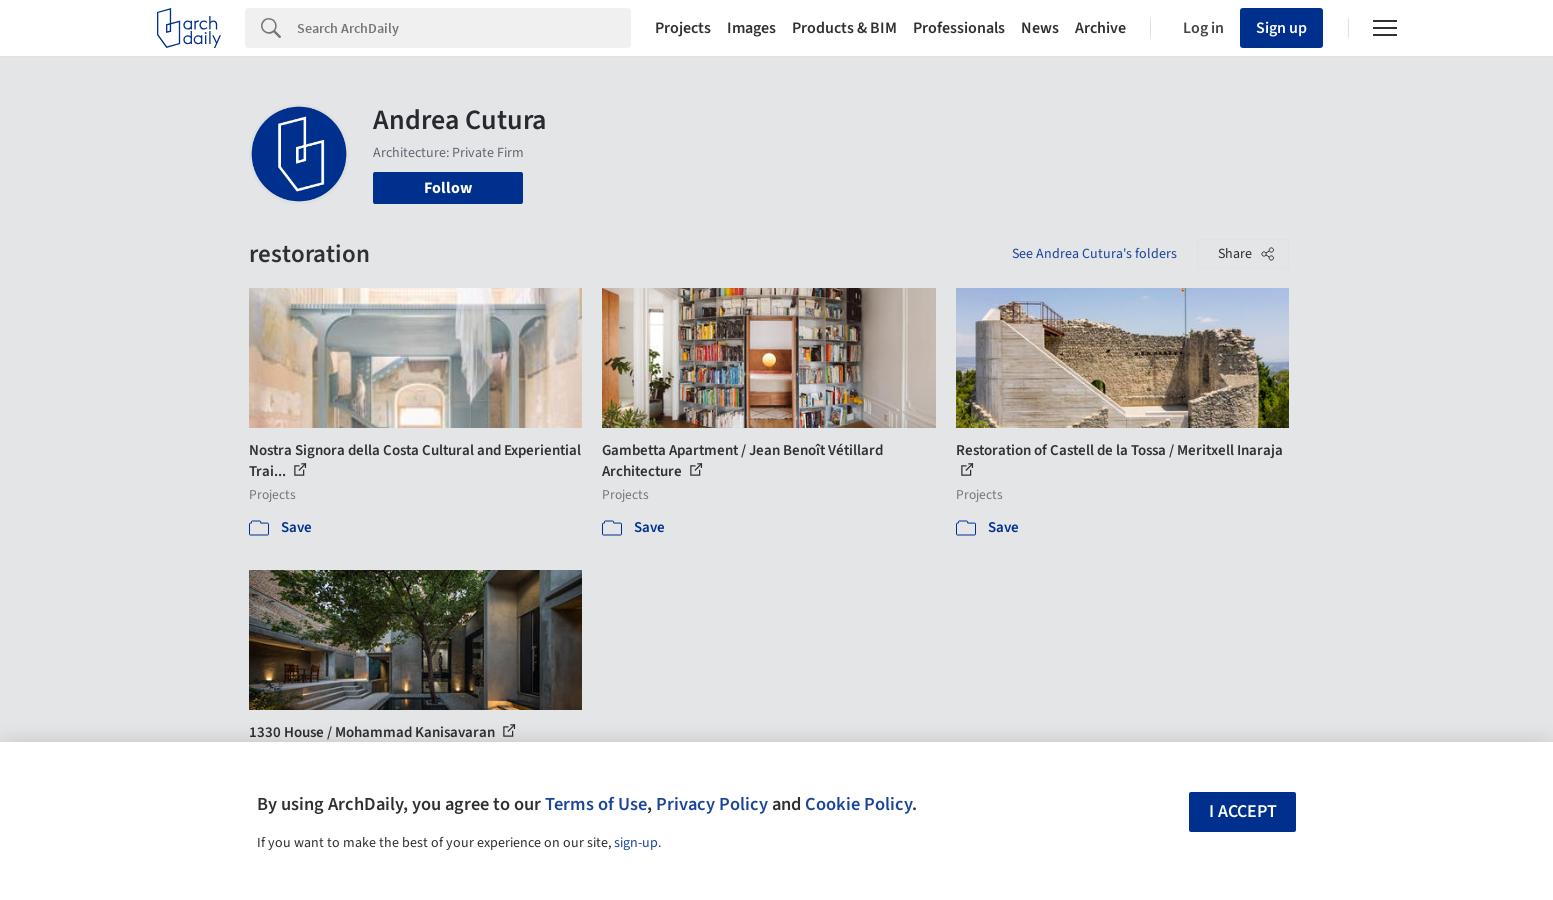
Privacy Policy (712, 804)
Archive (1100, 28)
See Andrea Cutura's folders (1094, 254)
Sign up (1281, 28)
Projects (683, 28)
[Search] (464, 28)
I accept (1243, 811)
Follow (448, 188)
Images (751, 28)
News (1040, 28)
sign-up (636, 843)
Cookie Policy (858, 804)
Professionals (959, 28)
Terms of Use (596, 804)
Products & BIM (844, 28)
